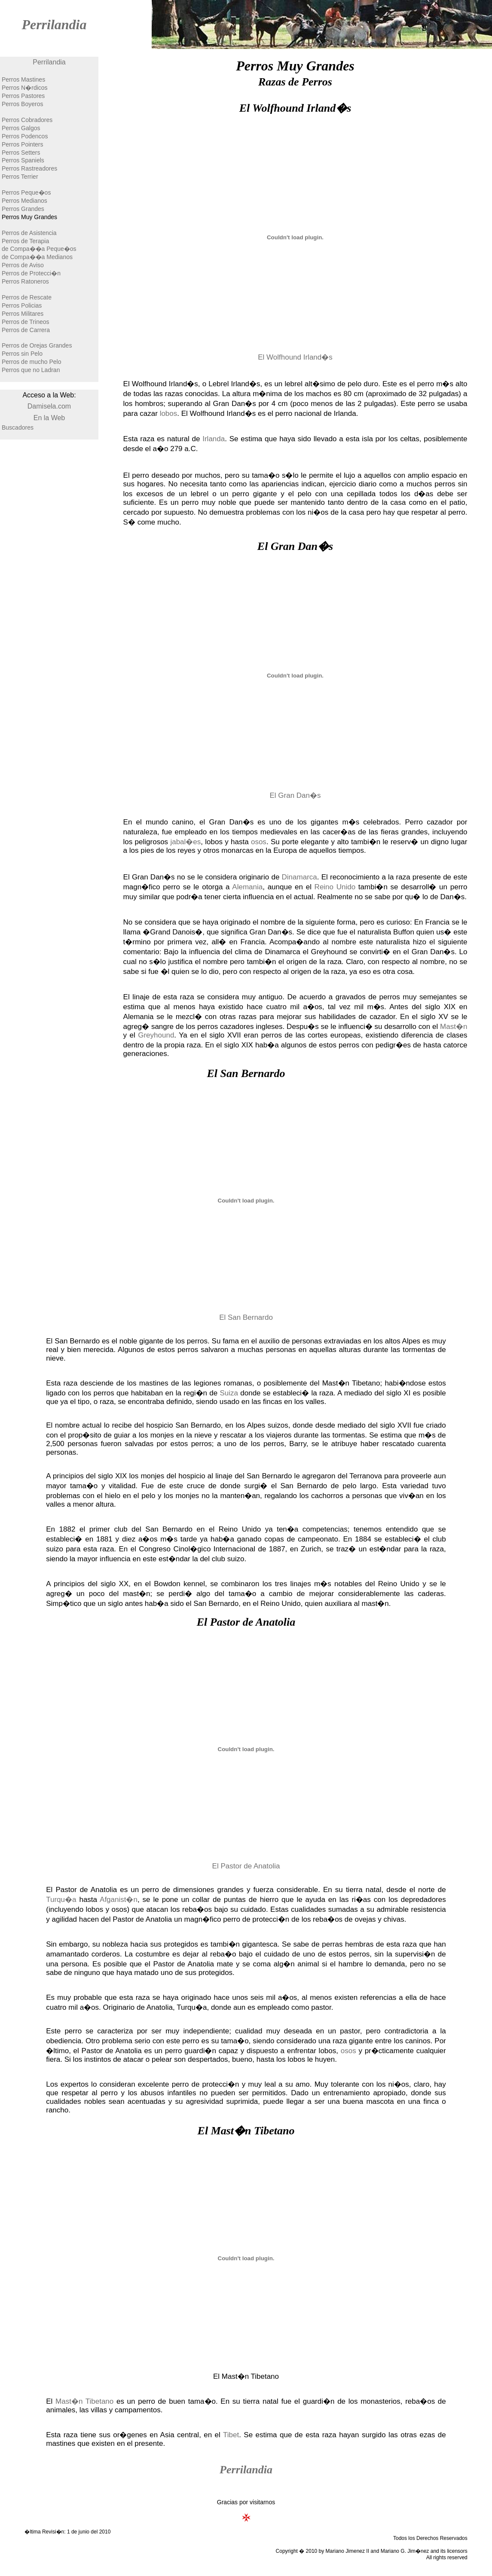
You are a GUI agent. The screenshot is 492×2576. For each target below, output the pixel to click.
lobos (168, 413)
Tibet (231, 2435)
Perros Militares (22, 313)
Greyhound (156, 1035)
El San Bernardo (246, 1317)
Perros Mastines (23, 79)
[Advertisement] (49, 599)
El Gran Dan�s (295, 795)
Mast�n (453, 1026)
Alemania (247, 887)
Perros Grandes (23, 208)
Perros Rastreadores (29, 168)
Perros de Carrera (26, 330)
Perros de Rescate (27, 297)
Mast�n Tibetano (84, 2401)
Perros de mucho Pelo (31, 361)
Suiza (229, 1393)
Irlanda (213, 439)
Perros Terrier (20, 176)
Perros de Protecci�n (31, 273)
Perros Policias (22, 305)
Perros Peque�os (26, 192)
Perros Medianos (24, 200)
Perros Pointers (22, 144)
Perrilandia (53, 24)
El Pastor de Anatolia (246, 1866)
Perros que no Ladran (31, 369)
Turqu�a (61, 1899)
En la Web (49, 417)
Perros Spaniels (23, 160)
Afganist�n (119, 1899)
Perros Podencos (25, 136)
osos (258, 842)
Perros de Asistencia (29, 232)
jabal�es (185, 842)
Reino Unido (335, 887)
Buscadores (18, 427)
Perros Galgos (21, 128)
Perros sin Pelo (22, 353)
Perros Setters (21, 152)
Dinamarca (299, 877)
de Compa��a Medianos (37, 256)
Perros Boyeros (22, 104)
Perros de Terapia (25, 241)
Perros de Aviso (23, 265)
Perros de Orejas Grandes (37, 345)
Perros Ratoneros (25, 281)
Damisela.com (49, 406)
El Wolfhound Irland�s (295, 357)
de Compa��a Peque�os (39, 248)
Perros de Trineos (25, 321)
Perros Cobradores (27, 119)
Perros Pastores (23, 95)
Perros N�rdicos (25, 87)
